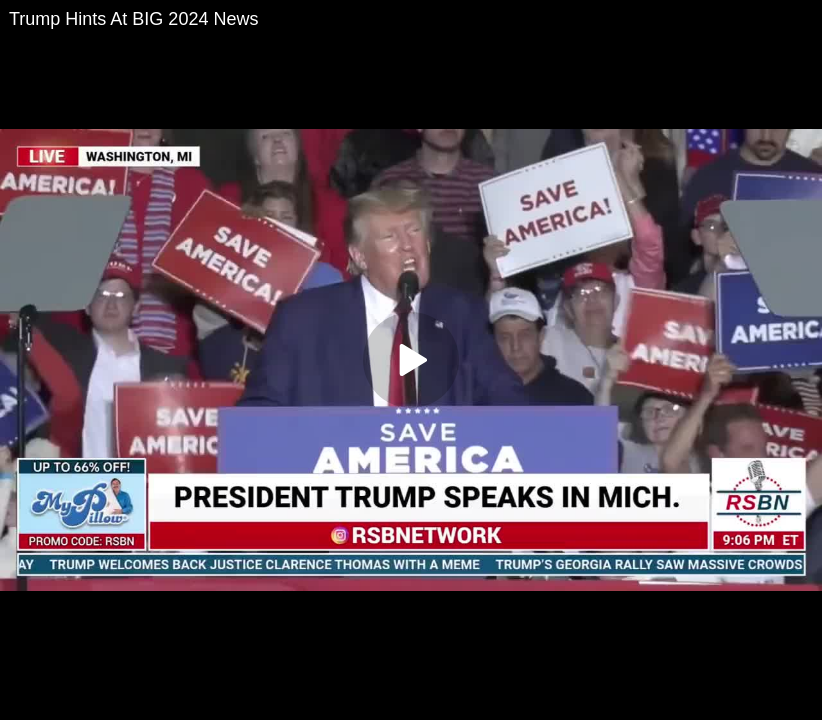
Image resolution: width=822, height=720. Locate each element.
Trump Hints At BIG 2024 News (133, 19)
